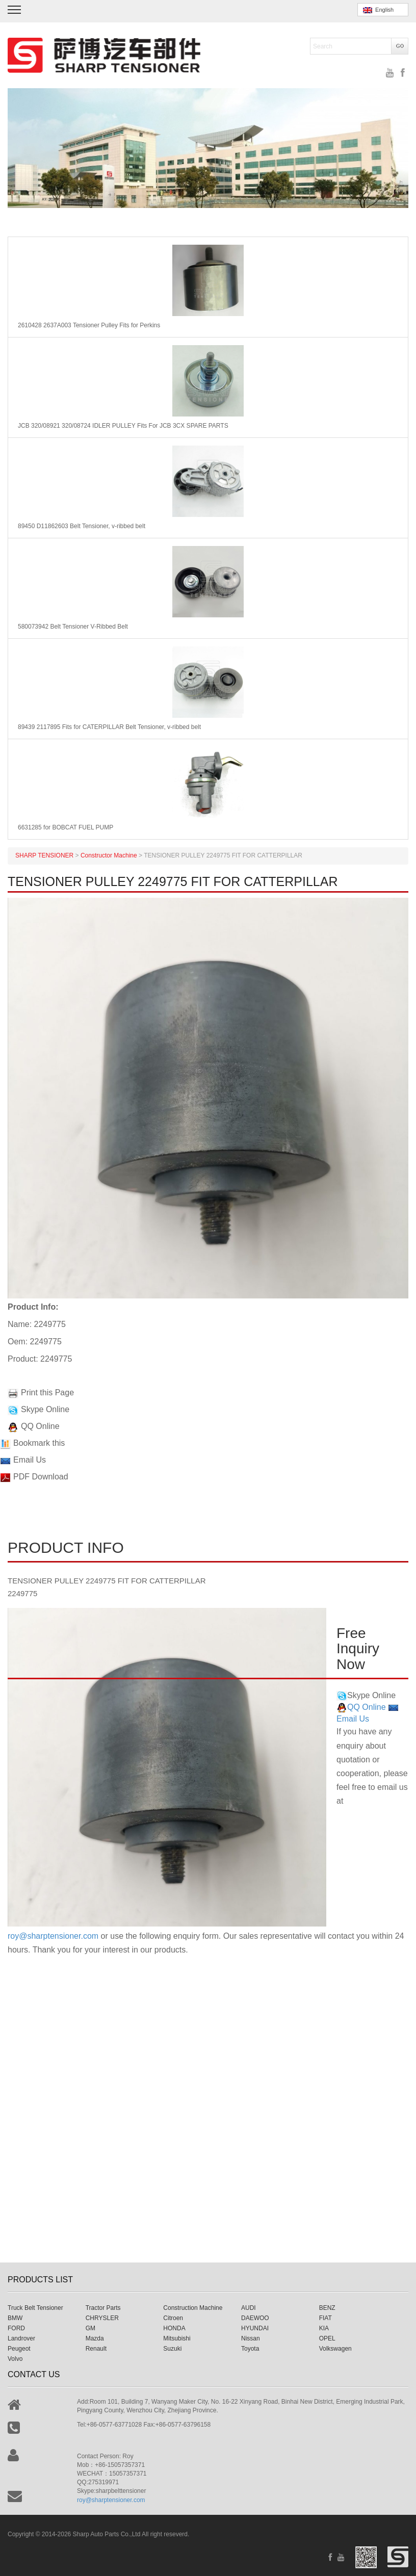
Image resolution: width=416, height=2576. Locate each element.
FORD (16, 2328)
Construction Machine (192, 2307)
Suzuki (172, 2348)
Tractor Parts (103, 2307)
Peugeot (19, 2348)
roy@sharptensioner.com (53, 1936)
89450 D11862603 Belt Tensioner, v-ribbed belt (81, 526)
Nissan (250, 2338)
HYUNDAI (255, 2328)
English (378, 10)
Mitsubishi (176, 2338)
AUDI (248, 2307)
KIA (324, 2328)
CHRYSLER (102, 2318)
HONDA (174, 2328)
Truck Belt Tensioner (35, 2307)
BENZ (327, 2307)
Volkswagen (335, 2348)
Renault (96, 2348)
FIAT (325, 2318)
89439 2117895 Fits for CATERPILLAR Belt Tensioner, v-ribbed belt (109, 727)
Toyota (250, 2348)
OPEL (327, 2338)
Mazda (95, 2338)
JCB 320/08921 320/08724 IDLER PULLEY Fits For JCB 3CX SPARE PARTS (123, 425)
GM (90, 2328)
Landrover (21, 2338)
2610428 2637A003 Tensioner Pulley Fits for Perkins (89, 325)
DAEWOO (255, 2318)
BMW (15, 2318)
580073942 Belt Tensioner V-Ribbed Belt (73, 626)
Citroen (173, 2318)
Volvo (15, 2358)
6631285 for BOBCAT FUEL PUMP (65, 827)
